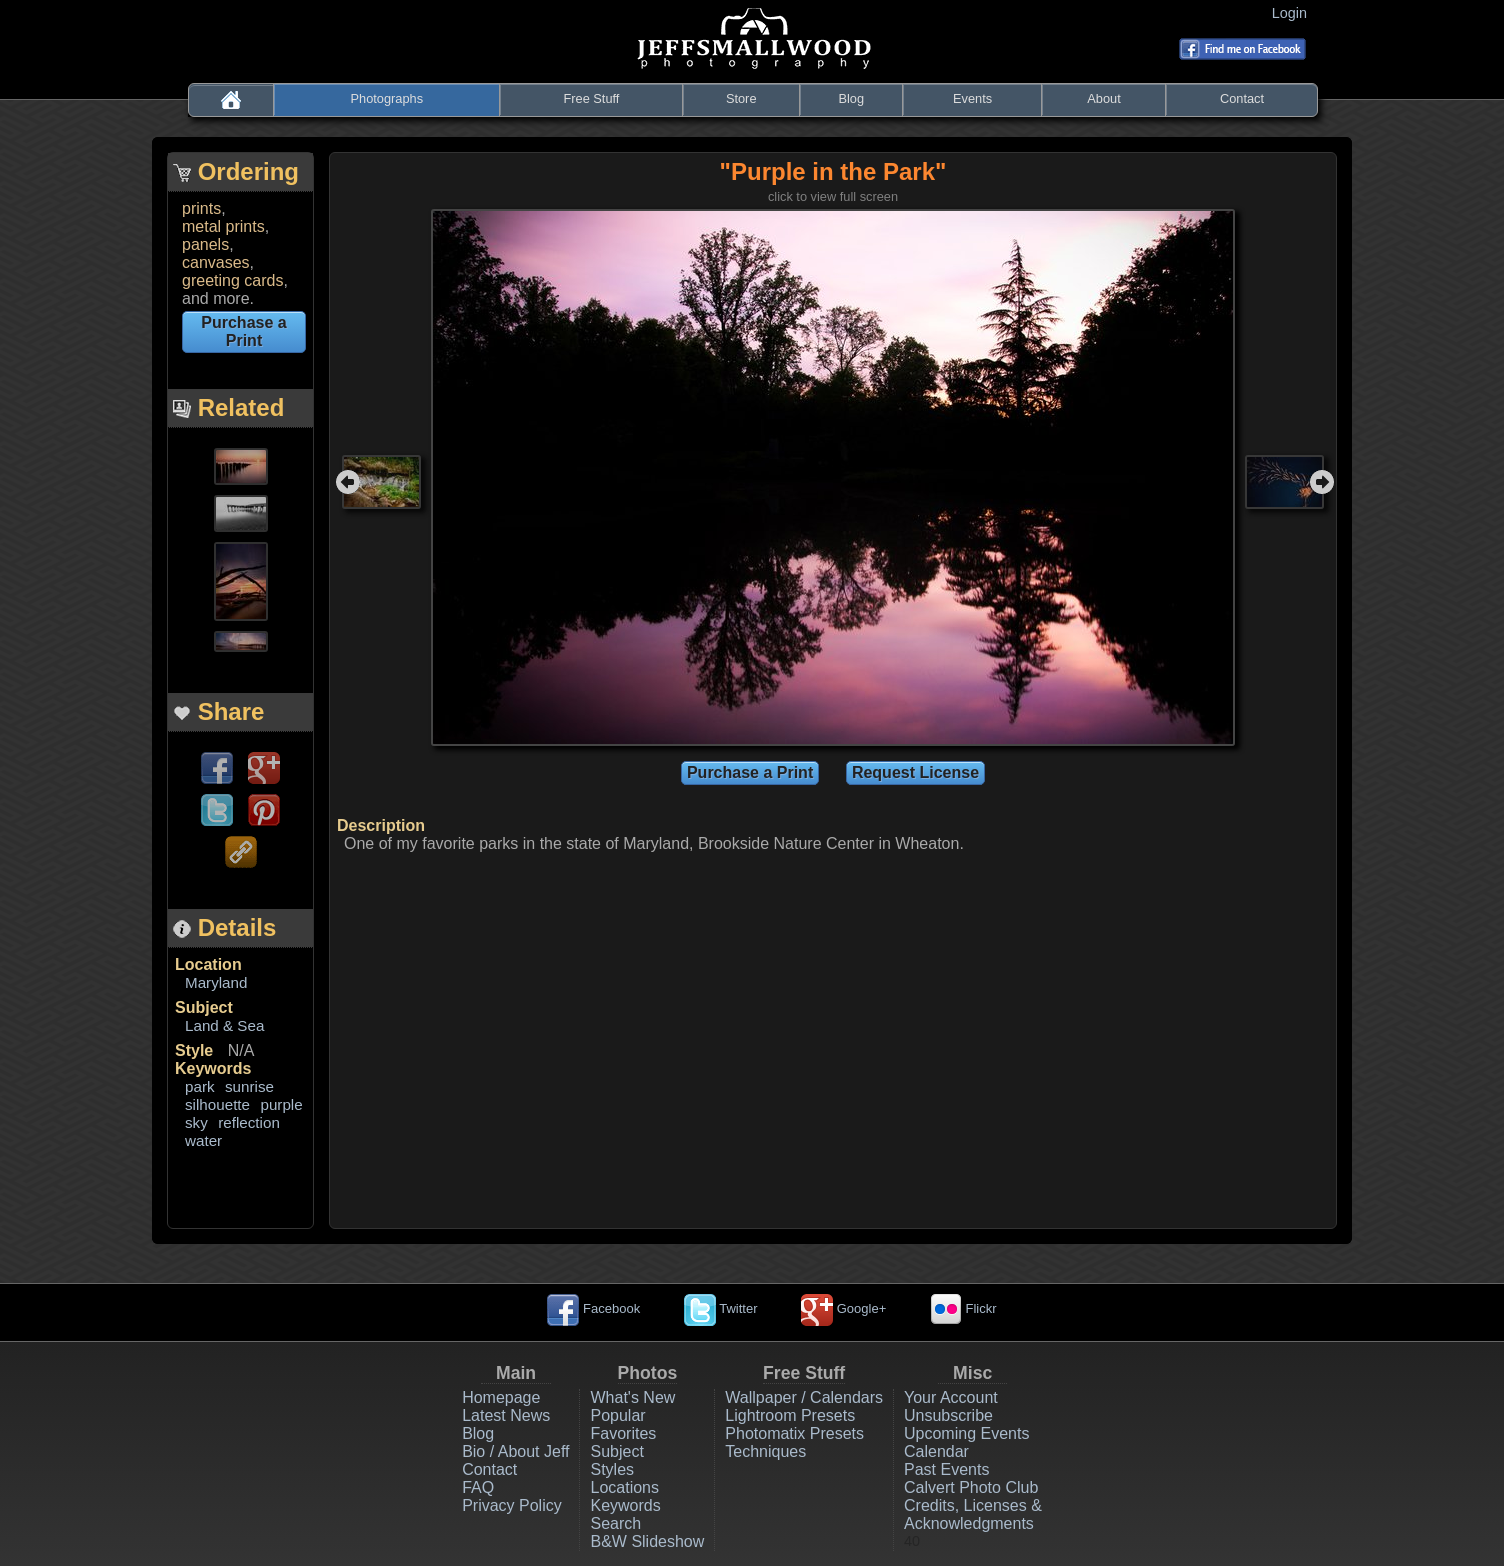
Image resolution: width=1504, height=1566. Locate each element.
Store (741, 98)
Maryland (216, 982)
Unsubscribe (948, 1415)
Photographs (387, 98)
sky (196, 1122)
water (203, 1140)
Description (381, 825)
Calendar (936, 1451)
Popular (617, 1415)
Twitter (721, 1308)
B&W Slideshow (647, 1541)
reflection (249, 1122)
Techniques (765, 1451)
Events (972, 98)
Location (208, 964)
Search (615, 1523)
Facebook (593, 1308)
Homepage (501, 1397)
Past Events (946, 1469)
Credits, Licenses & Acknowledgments (973, 1514)
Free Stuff (591, 98)
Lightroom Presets (790, 1415)
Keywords (213, 1068)
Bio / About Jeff (515, 1451)
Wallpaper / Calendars (804, 1397)
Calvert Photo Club (971, 1487)
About (1103, 98)
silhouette (217, 1104)
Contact (1242, 98)
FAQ (478, 1487)
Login (1293, 13)
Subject (204, 1007)
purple (281, 1104)
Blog (851, 98)
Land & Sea (224, 1025)
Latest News (506, 1415)
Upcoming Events (966, 1433)
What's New (632, 1397)
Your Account (951, 1397)
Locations (624, 1487)
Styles (612, 1469)
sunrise (249, 1086)
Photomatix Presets (794, 1433)
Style (194, 1050)
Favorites (623, 1433)
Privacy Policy (512, 1505)
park (200, 1086)
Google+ (843, 1308)
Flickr (963, 1308)
